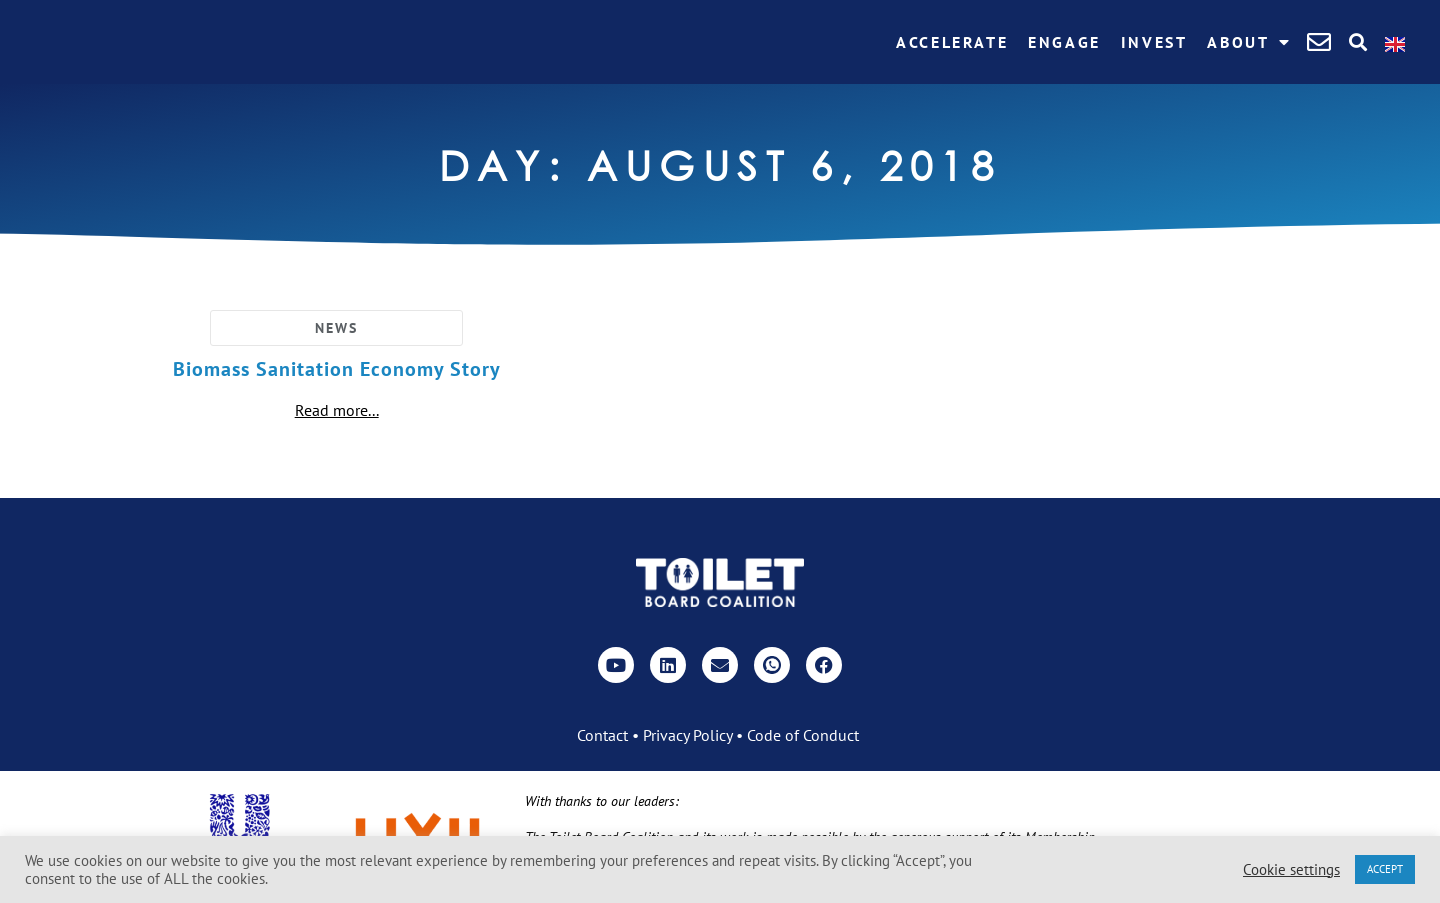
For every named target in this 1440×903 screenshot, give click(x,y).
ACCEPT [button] (1385, 869)
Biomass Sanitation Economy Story (337, 369)
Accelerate (952, 42)
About (1249, 42)
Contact (602, 735)
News (336, 328)
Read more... (337, 410)
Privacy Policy (687, 735)
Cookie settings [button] (1291, 870)
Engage (1064, 42)
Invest (1154, 42)
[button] (1357, 42)
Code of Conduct (803, 735)
